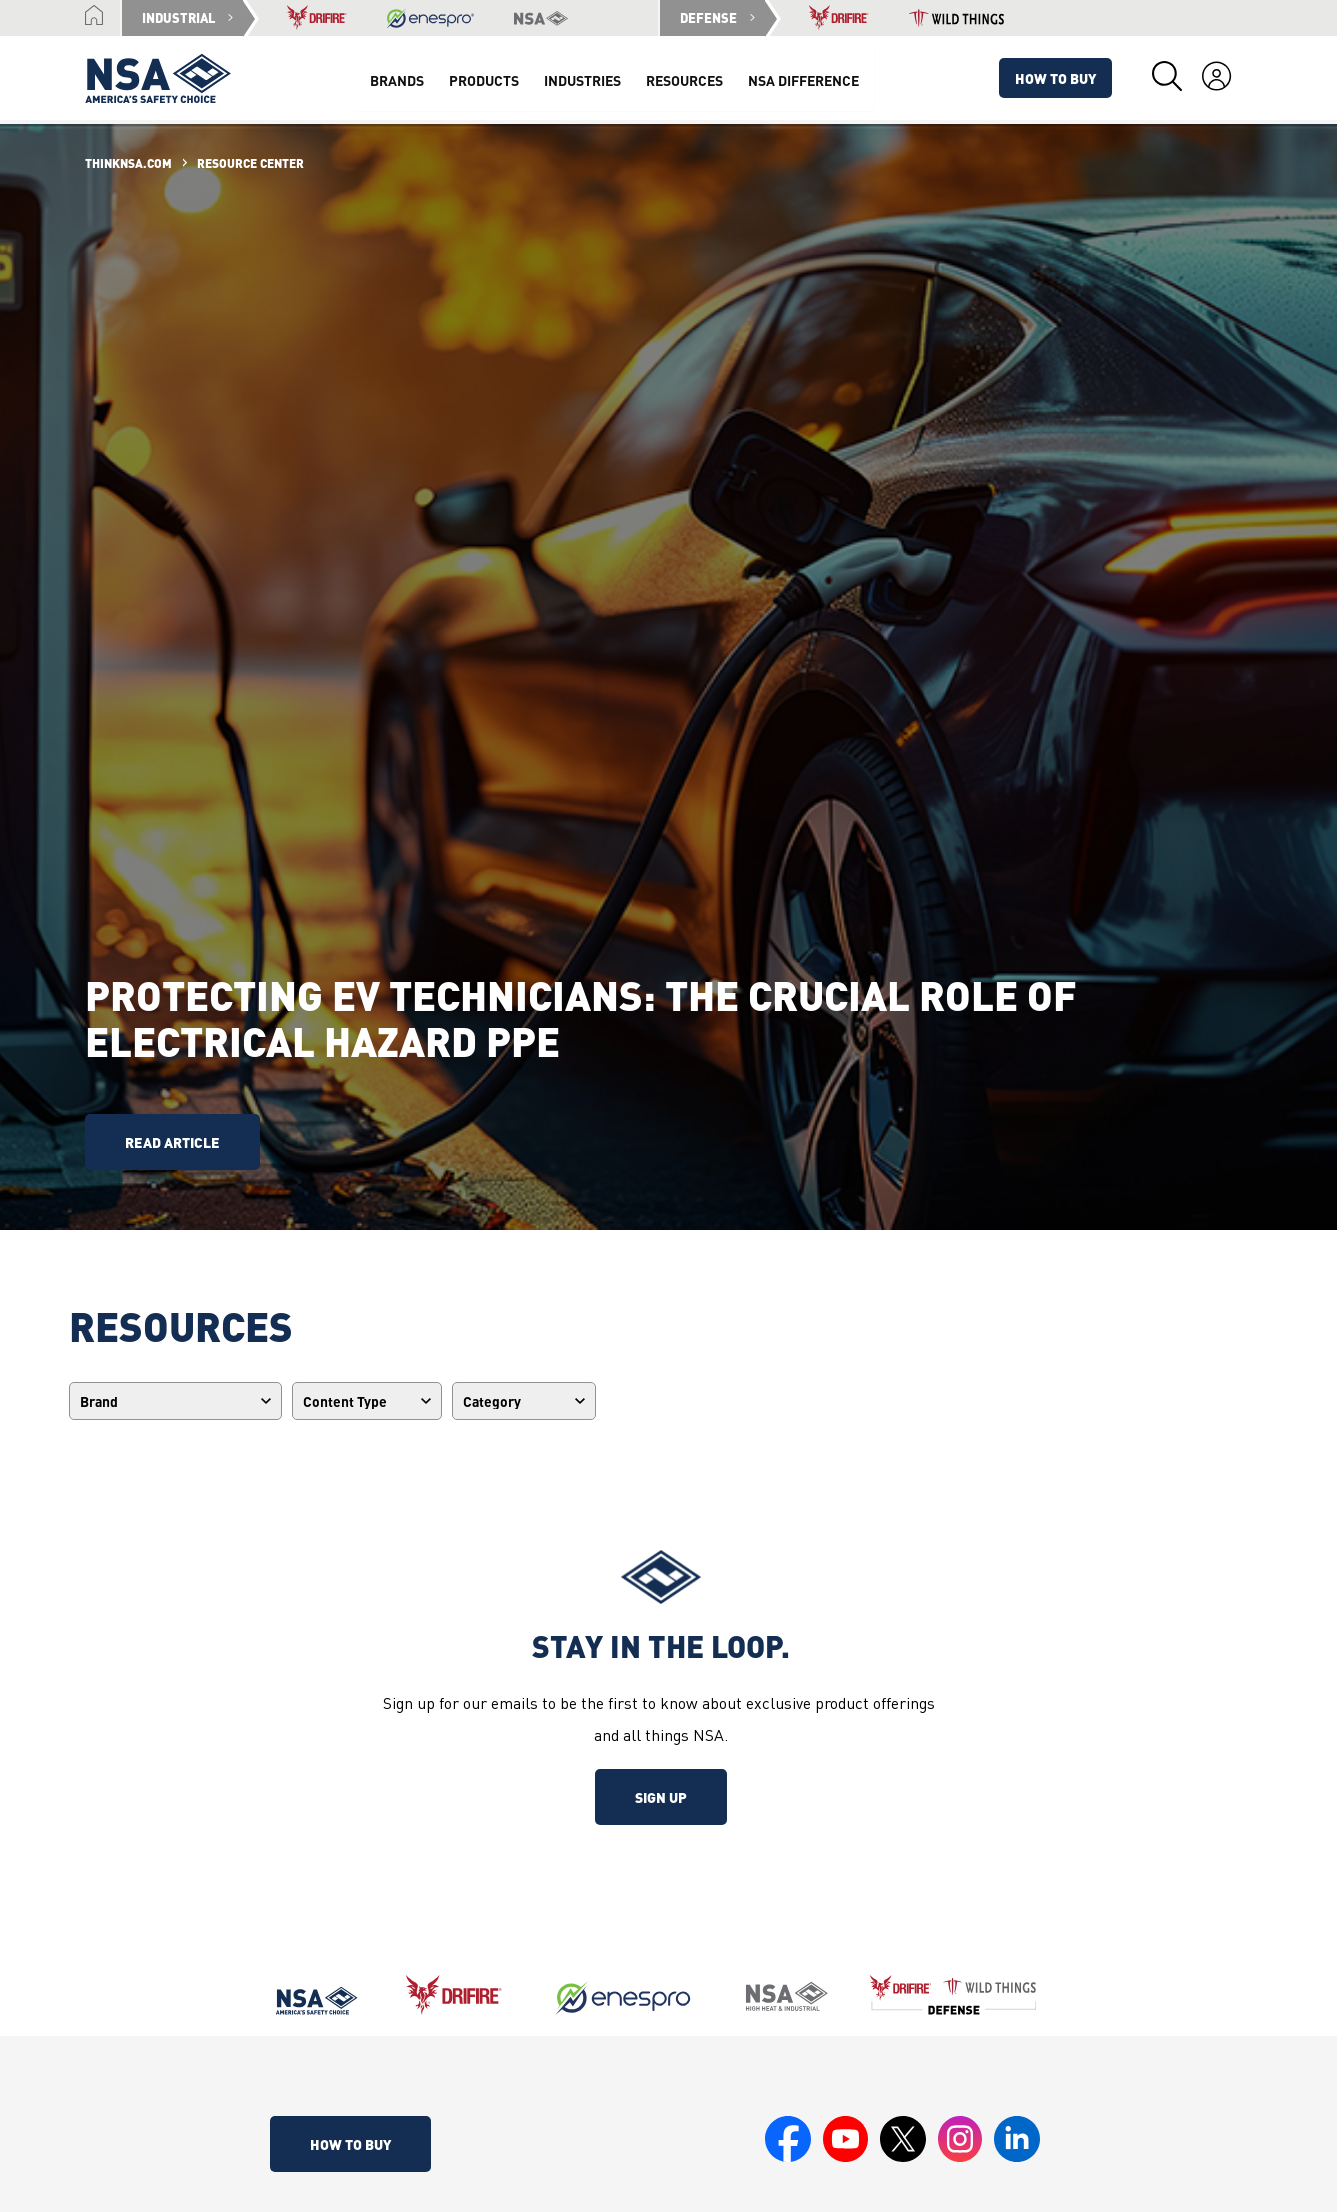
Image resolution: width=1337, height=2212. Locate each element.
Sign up (661, 1797)
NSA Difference (801, 80)
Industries (580, 80)
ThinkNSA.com (128, 163)
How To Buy (1056, 78)
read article (172, 1142)
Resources (682, 80)
